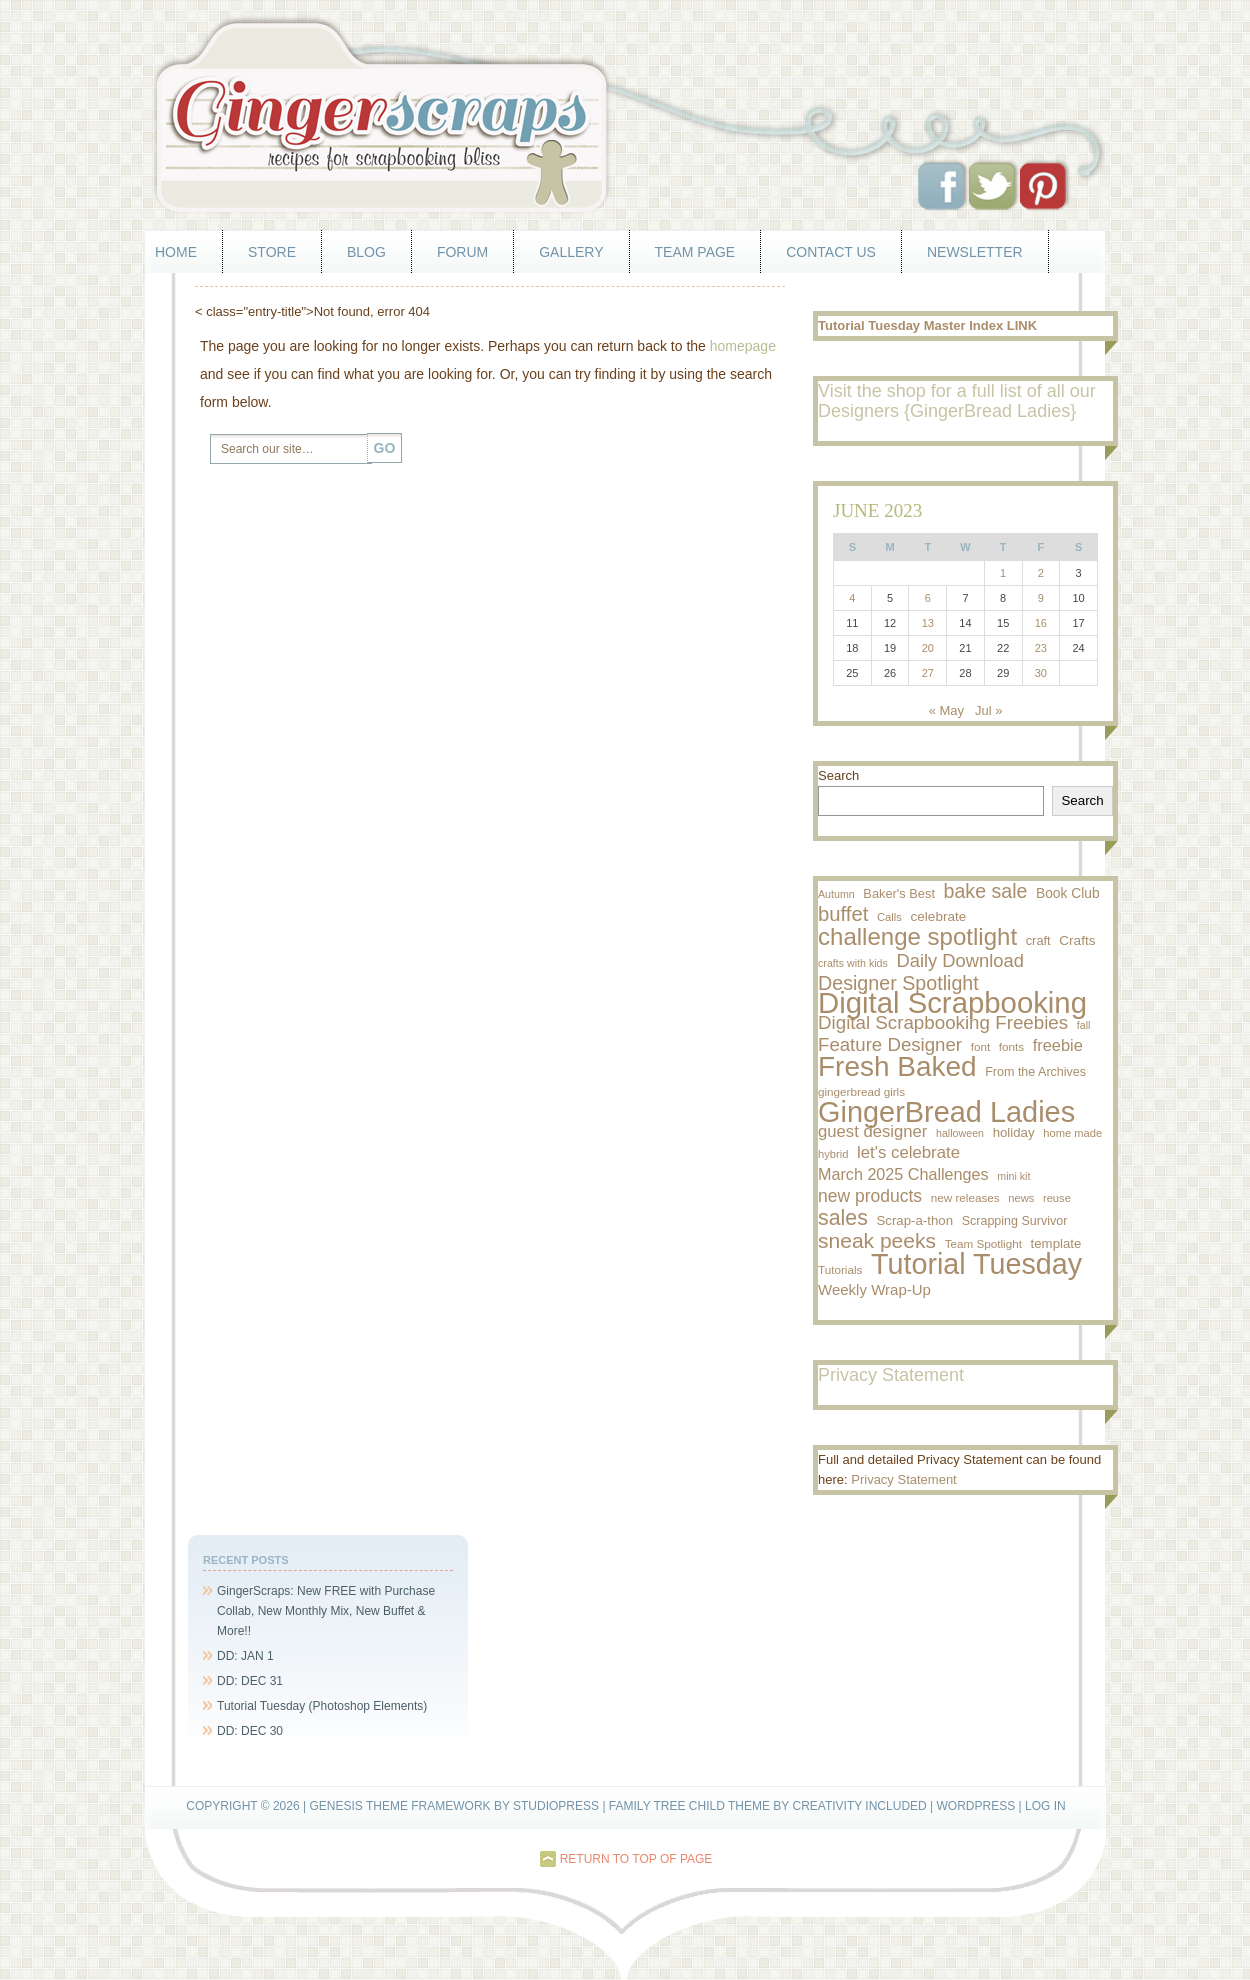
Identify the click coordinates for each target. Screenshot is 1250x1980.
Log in (1045, 1806)
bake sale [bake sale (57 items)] (986, 891)
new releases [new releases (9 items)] (965, 1197)
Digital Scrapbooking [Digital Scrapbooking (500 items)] (952, 1003)
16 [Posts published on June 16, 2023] (1041, 623)
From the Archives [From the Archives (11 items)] (1035, 1072)
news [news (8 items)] (1021, 1198)
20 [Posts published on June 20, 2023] (928, 648)
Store (272, 252)
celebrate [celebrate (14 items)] (939, 916)
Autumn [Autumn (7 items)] (836, 894)
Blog (366, 252)
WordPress (976, 1806)
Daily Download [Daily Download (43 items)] (960, 961)
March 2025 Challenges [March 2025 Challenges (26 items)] (903, 1174)
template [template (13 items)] (1056, 1243)
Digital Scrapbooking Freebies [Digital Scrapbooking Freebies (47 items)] (943, 1023)
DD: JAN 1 (245, 1656)
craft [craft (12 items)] (1038, 940)
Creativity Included (859, 1806)
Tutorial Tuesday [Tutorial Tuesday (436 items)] (976, 1264)
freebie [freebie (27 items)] (1058, 1045)
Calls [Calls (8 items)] (889, 917)
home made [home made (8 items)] (1072, 1133)
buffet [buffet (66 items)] (843, 914)
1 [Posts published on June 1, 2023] (1003, 573)
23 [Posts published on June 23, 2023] (1041, 648)
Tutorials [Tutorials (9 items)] (840, 1269)
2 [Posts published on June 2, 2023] (1041, 573)
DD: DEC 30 (250, 1731)
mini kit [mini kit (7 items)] (1013, 1176)
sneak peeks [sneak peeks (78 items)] (877, 1241)
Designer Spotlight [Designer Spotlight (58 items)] (898, 983)
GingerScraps (625, 115)
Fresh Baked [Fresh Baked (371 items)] (897, 1067)
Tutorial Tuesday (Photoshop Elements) (322, 1706)
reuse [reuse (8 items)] (1057, 1198)
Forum (462, 252)
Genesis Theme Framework (399, 1806)
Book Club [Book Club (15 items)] (1068, 893)
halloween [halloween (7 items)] (960, 1133)
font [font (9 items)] (981, 1046)
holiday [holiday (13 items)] (1014, 1132)
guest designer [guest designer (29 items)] (872, 1131)
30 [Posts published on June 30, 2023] (1041, 673)
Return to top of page (636, 1859)
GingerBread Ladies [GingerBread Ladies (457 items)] (946, 1112)
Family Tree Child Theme (689, 1806)
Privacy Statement (904, 1479)
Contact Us (831, 252)
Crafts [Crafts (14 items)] (1077, 940)
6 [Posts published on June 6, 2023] (928, 598)
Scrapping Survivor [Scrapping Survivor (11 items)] (1015, 1221)
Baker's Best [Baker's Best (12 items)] (899, 893)
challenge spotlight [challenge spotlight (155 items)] (917, 937)
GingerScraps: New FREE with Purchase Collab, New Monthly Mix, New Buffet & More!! (326, 1611)
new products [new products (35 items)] (870, 1196)
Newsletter (975, 252)
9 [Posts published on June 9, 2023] (1041, 598)
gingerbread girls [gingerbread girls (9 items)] (861, 1091)
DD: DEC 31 (250, 1681)
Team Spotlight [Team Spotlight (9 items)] (983, 1243)
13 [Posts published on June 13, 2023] (928, 623)
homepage (743, 346)
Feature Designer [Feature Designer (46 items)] (890, 1045)
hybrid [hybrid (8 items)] (833, 1154)
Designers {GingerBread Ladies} (947, 411)
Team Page (695, 252)
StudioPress (556, 1806)
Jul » (988, 710)
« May (946, 710)
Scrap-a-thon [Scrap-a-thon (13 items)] (914, 1220)
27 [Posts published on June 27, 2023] (928, 673)
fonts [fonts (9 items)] (1011, 1046)
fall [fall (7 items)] (1084, 1025)
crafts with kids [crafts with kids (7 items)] (853, 963)
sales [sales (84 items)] (843, 1218)
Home (176, 252)
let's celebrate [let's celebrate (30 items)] (908, 1152)
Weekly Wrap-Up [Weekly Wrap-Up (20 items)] (874, 1289)
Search (838, 775)
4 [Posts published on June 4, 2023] (852, 598)
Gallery (571, 252)
